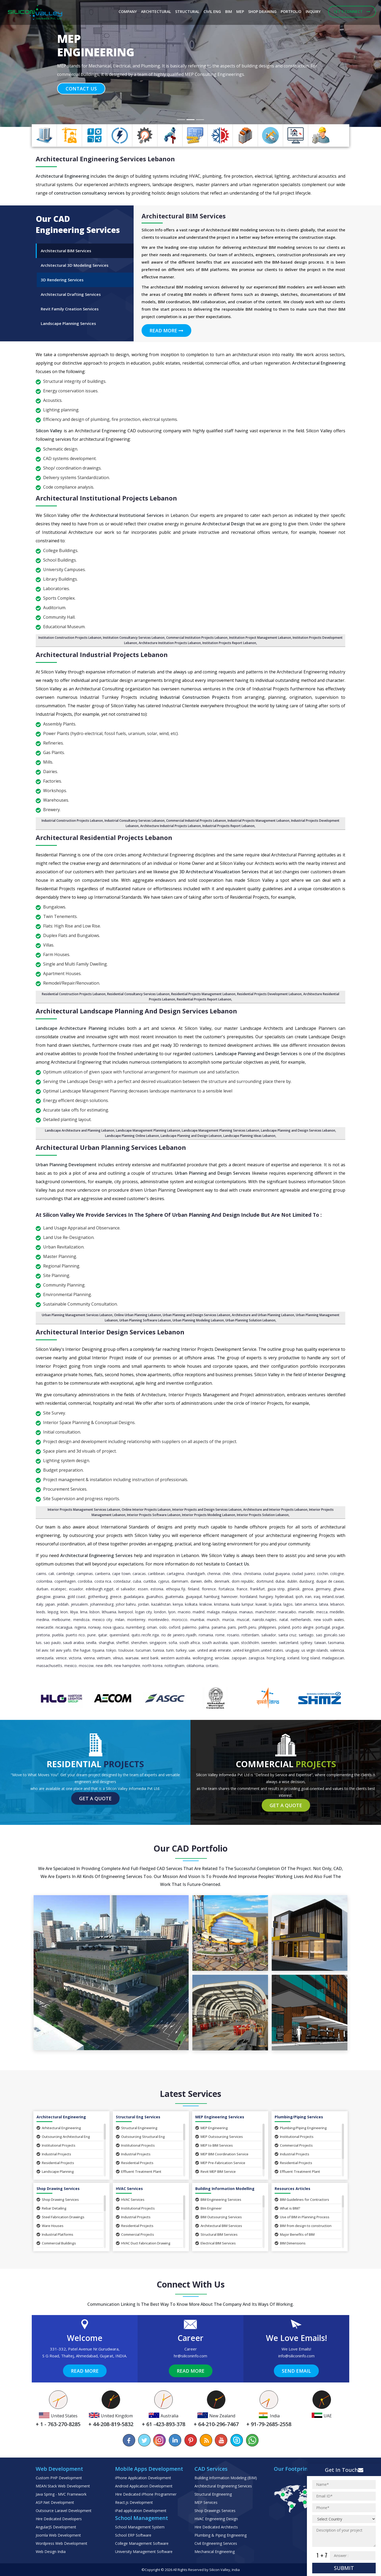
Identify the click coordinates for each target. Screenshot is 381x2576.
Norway (94, 1627)
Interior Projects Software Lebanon (153, 1515)
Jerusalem (79, 1604)
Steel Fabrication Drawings (60, 2217)
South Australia (215, 1642)
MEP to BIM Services (214, 2145)
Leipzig (53, 1611)
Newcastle (44, 1627)
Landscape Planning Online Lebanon (132, 1135)
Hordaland (248, 1596)
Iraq (317, 1596)
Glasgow (43, 1596)
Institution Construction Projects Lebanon (69, 637)
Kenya (178, 1604)
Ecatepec (58, 1588)
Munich (213, 1619)
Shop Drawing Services (58, 2199)
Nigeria (80, 1627)
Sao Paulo (52, 1642)
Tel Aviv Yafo (60, 1650)
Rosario (233, 1634)
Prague (338, 1627)
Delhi (208, 1581)
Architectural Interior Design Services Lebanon (110, 1332)
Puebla (58, 1634)
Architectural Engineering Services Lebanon (105, 158)
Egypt (109, 1588)
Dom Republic (243, 1581)
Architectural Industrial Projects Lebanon (102, 654)
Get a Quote (95, 1798)
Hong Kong (276, 1657)
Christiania (252, 1573)
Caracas (139, 1573)
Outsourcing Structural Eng (140, 2136)
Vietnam (104, 1657)
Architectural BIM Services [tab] (66, 250)
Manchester (265, 1611)
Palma (204, 1627)
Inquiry (313, 11)
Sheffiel (122, 1642)
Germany (323, 1588)
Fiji (183, 1588)
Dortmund (264, 1581)
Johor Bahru (126, 1604)
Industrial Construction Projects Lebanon (72, 820)
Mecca (322, 1611)
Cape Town (121, 1573)
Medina (42, 1619)
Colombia (44, 1581)
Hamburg (211, 1596)
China (236, 1573)
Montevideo (158, 1619)
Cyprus (163, 1581)
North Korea (152, 1665)
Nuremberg (135, 1627)
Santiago (306, 1634)
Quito (135, 1634)
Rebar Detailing (51, 2208)
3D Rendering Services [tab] (62, 279)
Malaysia (229, 1611)
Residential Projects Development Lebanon (269, 994)
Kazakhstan (161, 1604)
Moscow (86, 1665)
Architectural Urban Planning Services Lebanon (111, 1147)
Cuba (137, 1581)
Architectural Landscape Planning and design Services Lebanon (136, 1011)
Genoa (307, 1588)
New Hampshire (127, 1665)
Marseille (306, 1611)
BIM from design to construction (303, 2225)
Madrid (199, 1611)
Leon (64, 1611)
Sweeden (268, 1642)
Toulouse (126, 1650)
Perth (242, 1627)
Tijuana (98, 1650)
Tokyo (111, 1650)
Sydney (306, 1642)
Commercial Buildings (56, 2243)
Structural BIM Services (216, 2234)
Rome (220, 1634)
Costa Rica (102, 1581)
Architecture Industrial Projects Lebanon (170, 826)
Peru (252, 1627)
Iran (308, 1596)
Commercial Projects (294, 2145)
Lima (83, 1611)
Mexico (70, 1665)
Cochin (322, 1573)
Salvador (268, 1634)
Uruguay (292, 1650)
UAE (192, 1650)
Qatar (102, 1634)
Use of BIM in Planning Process (302, 2217)
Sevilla (91, 1642)
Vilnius (118, 1657)
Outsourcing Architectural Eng (63, 2136)
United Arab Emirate (214, 1650)
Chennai (213, 1573)
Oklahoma (195, 1665)
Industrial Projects (54, 2154)
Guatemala (174, 1596)
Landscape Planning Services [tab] (68, 323)
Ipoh (299, 1596)
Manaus (246, 1611)
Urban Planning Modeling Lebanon (198, 1320)
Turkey (181, 1650)
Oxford (174, 1627)
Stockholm (250, 1642)
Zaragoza (256, 1657)
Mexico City (102, 1619)
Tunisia (158, 1650)
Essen (143, 1588)
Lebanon (337, 1604)
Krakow (205, 1604)
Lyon (171, 1611)
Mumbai (197, 1619)
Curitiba (149, 1581)
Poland (284, 1627)
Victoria (75, 1657)
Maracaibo (287, 1611)
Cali (51, 1573)
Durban (42, 1588)
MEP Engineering (211, 2127)
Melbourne (61, 1619)
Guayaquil (194, 1596)
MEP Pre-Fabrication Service (220, 2162)
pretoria (43, 1634)
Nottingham (174, 1665)
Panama (219, 1627)
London (160, 1611)
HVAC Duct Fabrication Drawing (143, 2243)
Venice (61, 1657)
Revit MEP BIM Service (215, 2171)
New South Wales (329, 1619)
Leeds (40, 1611)
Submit (344, 2568)
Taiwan (320, 1642)
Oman (152, 1627)
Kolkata (191, 1604)
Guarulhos (154, 1596)
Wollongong (203, 1657)
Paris (232, 1627)
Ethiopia (173, 1588)
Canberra (102, 1573)
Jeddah (63, 1604)
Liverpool (125, 1611)
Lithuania (109, 1611)
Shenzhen (139, 1642)
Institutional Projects (56, 2145)
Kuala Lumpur (242, 1604)
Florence (209, 1588)
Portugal (323, 1627)
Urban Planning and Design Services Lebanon (196, 1315)
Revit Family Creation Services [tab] (70, 308)
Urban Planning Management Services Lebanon (77, 1315)
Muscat (243, 1619)
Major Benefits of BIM (295, 2234)
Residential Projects (55, 2162)
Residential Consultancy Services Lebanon (138, 994)
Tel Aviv (42, 1650)
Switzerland (288, 1642)
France (242, 1588)
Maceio (184, 1611)
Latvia (323, 1604)
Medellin (337, 1611)
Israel (339, 1596)
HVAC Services (130, 2199)
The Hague (81, 1650)
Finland (193, 1588)
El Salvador (125, 1588)
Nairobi (258, 1619)
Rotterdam (250, 1634)
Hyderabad (284, 1596)
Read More (166, 330)
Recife (146, 1634)
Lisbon (94, 1611)
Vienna (89, 1657)
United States (272, 1650)
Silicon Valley (219, 2569)
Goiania (59, 1596)
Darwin (196, 1581)
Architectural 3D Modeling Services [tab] (74, 265)
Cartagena (175, 1573)
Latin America (306, 1604)
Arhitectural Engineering (59, 2127)
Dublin (292, 1581)
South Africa (189, 1642)
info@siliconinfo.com (296, 2355)
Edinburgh (94, 1588)
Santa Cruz (287, 1634)
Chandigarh (195, 1573)
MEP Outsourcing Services (219, 2136)
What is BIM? (287, 2208)
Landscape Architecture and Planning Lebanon (79, 1130)
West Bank (150, 1657)
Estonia (157, 1588)
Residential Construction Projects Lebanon (74, 994)
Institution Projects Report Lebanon (229, 643)
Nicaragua (64, 1627)
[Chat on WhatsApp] (252, 2440)
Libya (74, 1611)
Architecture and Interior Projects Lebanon (275, 1509)
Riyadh (191, 1634)
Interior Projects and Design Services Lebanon (207, 1509)
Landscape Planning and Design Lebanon (191, 1135)
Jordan (143, 1604)
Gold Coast (76, 1596)
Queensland (119, 1634)
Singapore (157, 1642)
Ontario (212, 1665)
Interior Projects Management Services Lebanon (84, 1509)
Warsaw (132, 1657)
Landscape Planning (55, 2171)
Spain (234, 1642)
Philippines (267, 1627)
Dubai (280, 1581)
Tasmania (336, 1642)
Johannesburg (102, 1604)
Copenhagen (65, 1581)
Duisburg (306, 1581)
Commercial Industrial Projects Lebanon (196, 820)
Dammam (179, 1581)
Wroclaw (222, 1657)
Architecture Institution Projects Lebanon (170, 643)
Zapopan (239, 1657)
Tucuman (143, 1650)
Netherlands (301, 1619)
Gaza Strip (276, 1588)
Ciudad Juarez (303, 1573)
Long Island (310, 1657)
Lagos (288, 1604)
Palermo (189, 1627)
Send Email (296, 2371)
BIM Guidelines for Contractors (302, 2199)
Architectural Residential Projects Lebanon (104, 837)
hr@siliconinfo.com (190, 2355)
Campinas (84, 1573)
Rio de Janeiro (173, 1634)
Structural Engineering (136, 2127)
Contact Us (81, 88)
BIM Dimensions (290, 2243)
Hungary (266, 1596)
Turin (170, 1650)
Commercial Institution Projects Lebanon (197, 637)
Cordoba (85, 1581)
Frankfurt (257, 1588)
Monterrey (136, 1619)
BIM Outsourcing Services (218, 2217)
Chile (226, 1573)
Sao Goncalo (326, 1634)
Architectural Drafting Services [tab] (71, 294)
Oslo (163, 1627)
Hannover (229, 1596)
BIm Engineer (208, 2208)
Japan (50, 1604)
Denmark (221, 1581)
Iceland (293, 1657)
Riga (155, 1634)
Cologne (337, 1573)
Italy (39, 1604)
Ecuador (76, 1588)
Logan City (143, 1611)
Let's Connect (352, 11)
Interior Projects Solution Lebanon (263, 1515)
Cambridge (65, 1573)
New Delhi (104, 1665)
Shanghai (106, 1642)
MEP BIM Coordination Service (221, 2154)
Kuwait (261, 1604)
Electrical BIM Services (215, 2243)
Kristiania (221, 1604)
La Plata (275, 1604)
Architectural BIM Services (218, 2225)
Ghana (338, 1588)
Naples (270, 1619)
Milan (119, 1619)
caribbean (156, 1573)
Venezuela (44, 1657)
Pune (91, 1634)
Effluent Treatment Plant (138, 2171)
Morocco (179, 1619)
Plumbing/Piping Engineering (301, 2127)
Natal (283, 1619)
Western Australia (175, 1657)
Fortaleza (226, 1588)
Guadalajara (134, 1596)
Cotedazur (122, 1581)
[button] (28, 63)
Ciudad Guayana (276, 1573)
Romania (206, 1634)
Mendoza (81, 1619)
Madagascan (333, 1657)
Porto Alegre (302, 1627)
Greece (115, 1596)
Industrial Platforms (55, 2234)
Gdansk (293, 1588)
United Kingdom (246, 1650)
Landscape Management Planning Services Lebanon (220, 1130)
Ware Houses (50, 2225)
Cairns (41, 1573)
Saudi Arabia (73, 1642)
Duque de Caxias (330, 1581)
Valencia (337, 1650)
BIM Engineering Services (218, 2199)
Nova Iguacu (113, 1627)
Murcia (228, 1619)
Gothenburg (98, 1596)
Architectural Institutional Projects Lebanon (106, 498)
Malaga (213, 1611)
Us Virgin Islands (314, 1650)
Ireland (328, 1596)
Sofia (173, 1642)
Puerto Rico (75, 1634)
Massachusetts (49, 1665)
